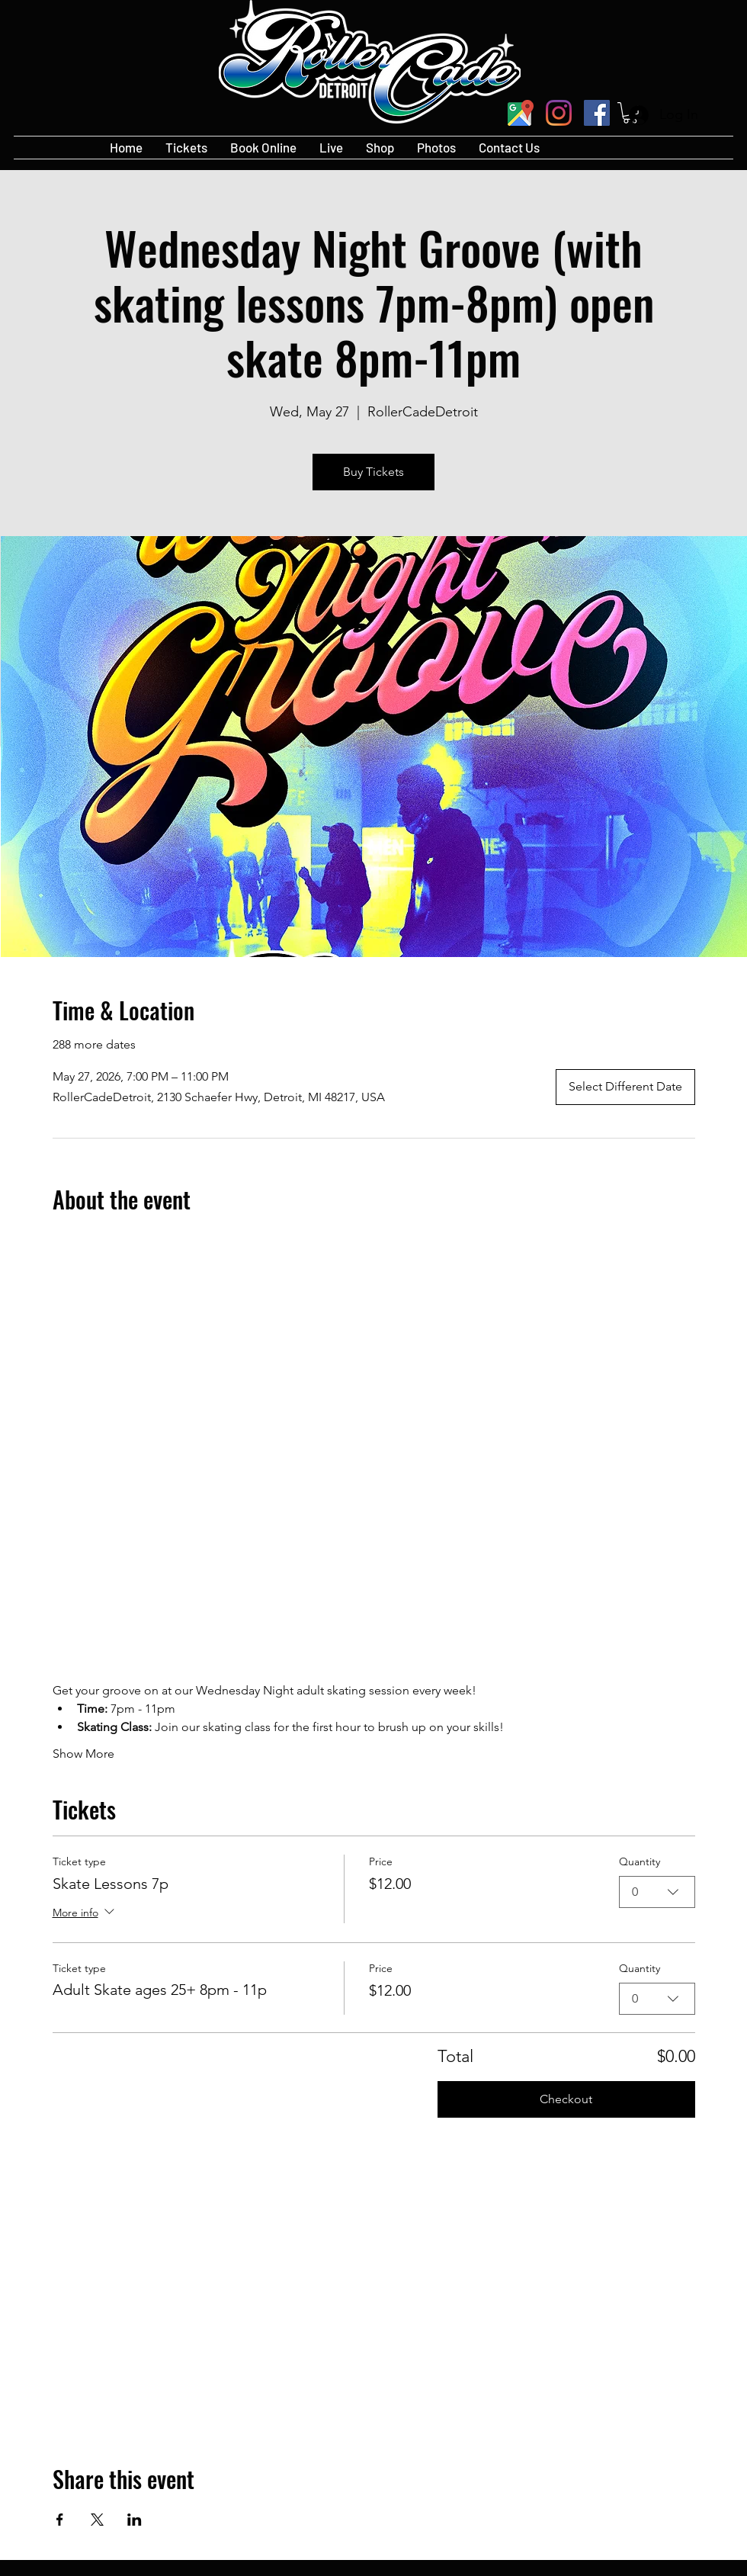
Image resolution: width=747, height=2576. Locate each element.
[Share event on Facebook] (60, 2519)
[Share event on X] (97, 2519)
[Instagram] (559, 113)
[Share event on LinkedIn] (134, 2519)
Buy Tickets (373, 471)
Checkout (566, 2099)
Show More (83, 1753)
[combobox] (657, 1892)
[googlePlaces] (521, 113)
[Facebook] (597, 113)
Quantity (639, 1861)
